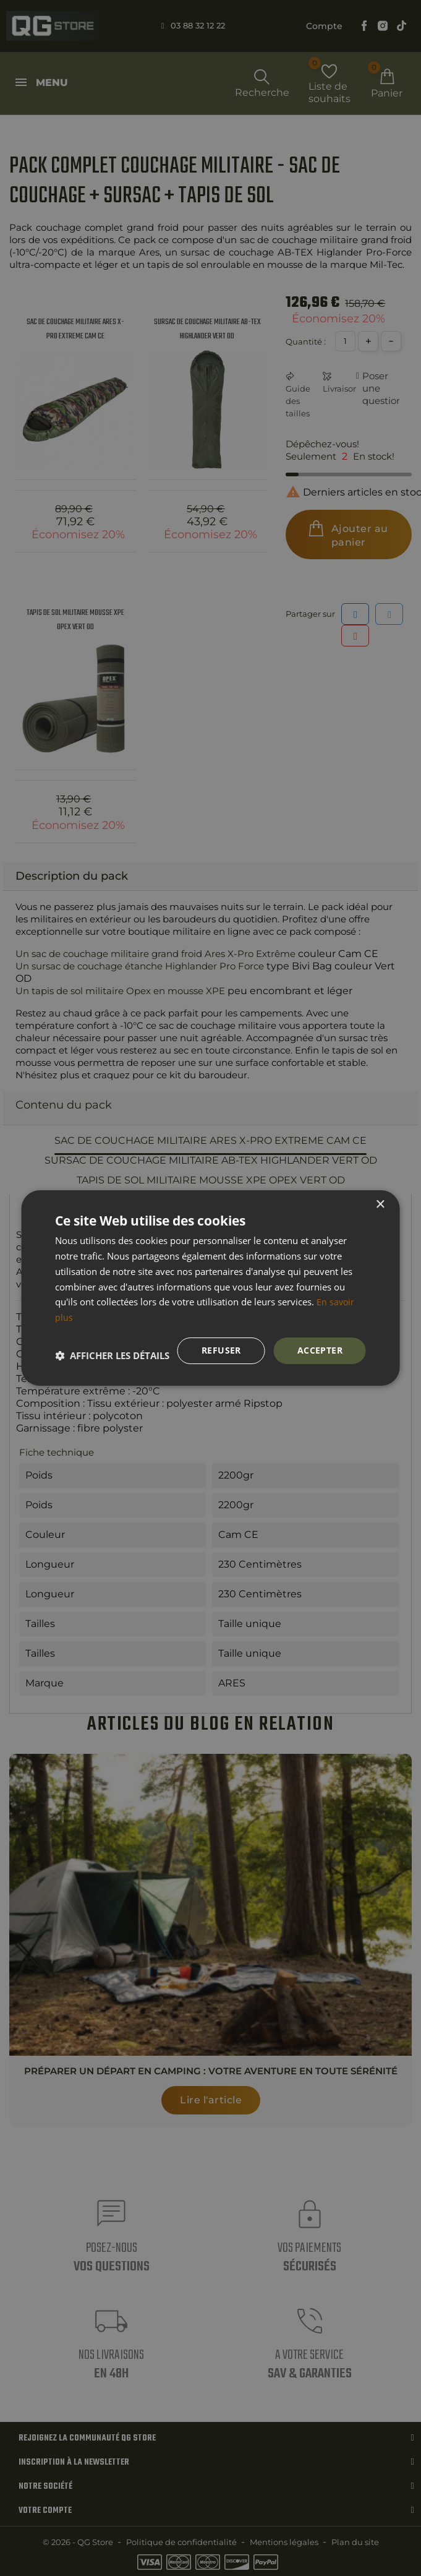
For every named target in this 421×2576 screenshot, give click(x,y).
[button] (112, 1355)
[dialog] (210, 1288)
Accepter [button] (319, 1350)
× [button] (380, 1204)
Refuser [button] (221, 1350)
